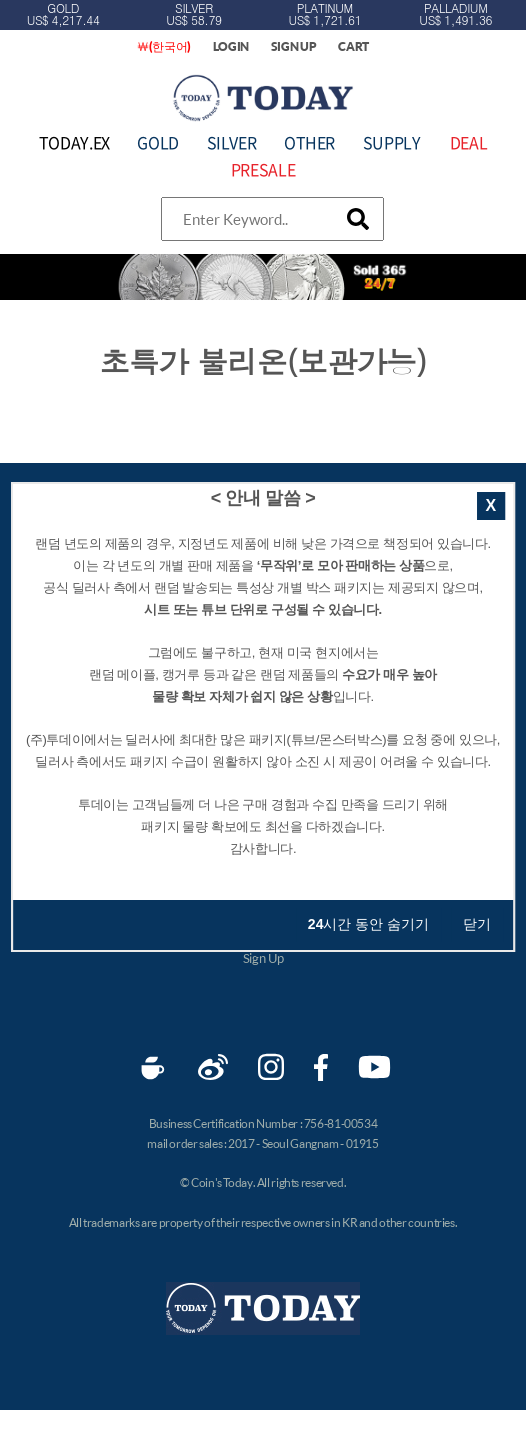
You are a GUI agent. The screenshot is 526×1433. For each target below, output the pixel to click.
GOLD (158, 142)
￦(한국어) (164, 46)
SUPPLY (392, 142)
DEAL (469, 142)
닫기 (477, 924)
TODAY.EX (74, 142)
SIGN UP (294, 46)
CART (353, 46)
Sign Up (263, 958)
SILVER (232, 142)
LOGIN (231, 46)
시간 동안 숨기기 (368, 924)
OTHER (309, 142)
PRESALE (263, 169)
